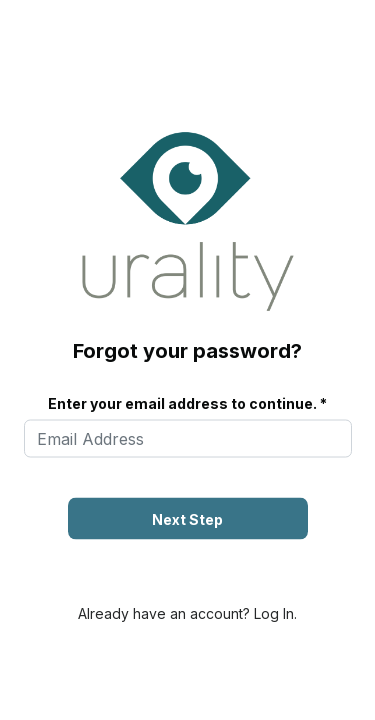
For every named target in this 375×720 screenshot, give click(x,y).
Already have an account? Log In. (187, 613)
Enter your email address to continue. (182, 403)
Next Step (187, 519)
